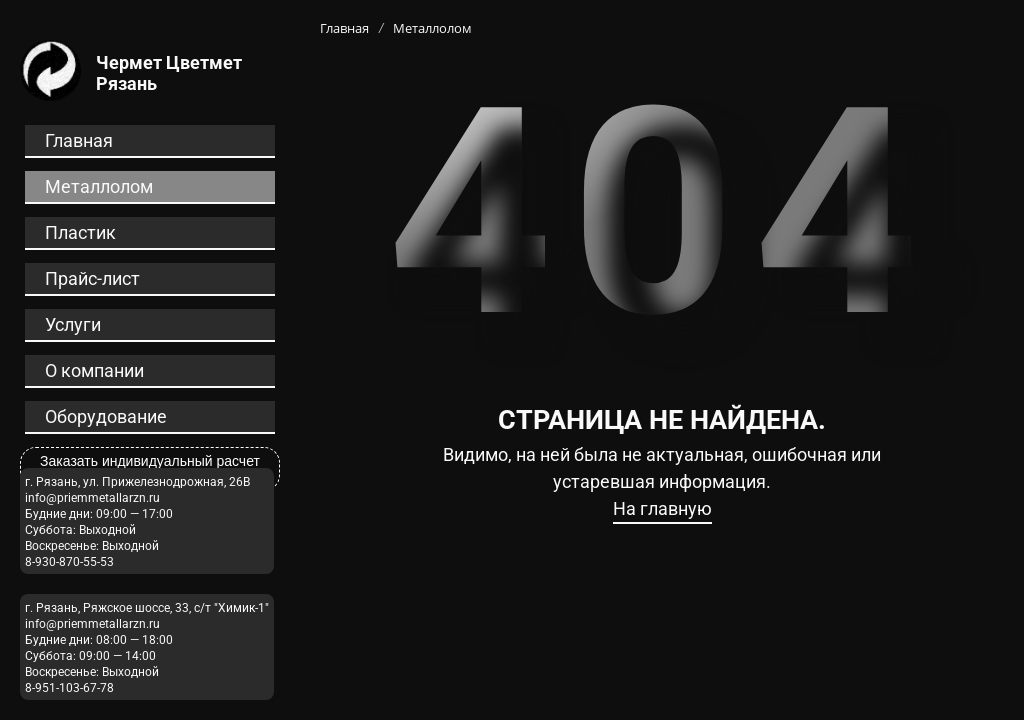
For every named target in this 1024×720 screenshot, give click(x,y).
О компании (94, 370)
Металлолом (99, 186)
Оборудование (106, 416)
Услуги (73, 324)
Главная (79, 140)
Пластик (80, 232)
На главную (662, 508)
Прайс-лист (92, 278)
